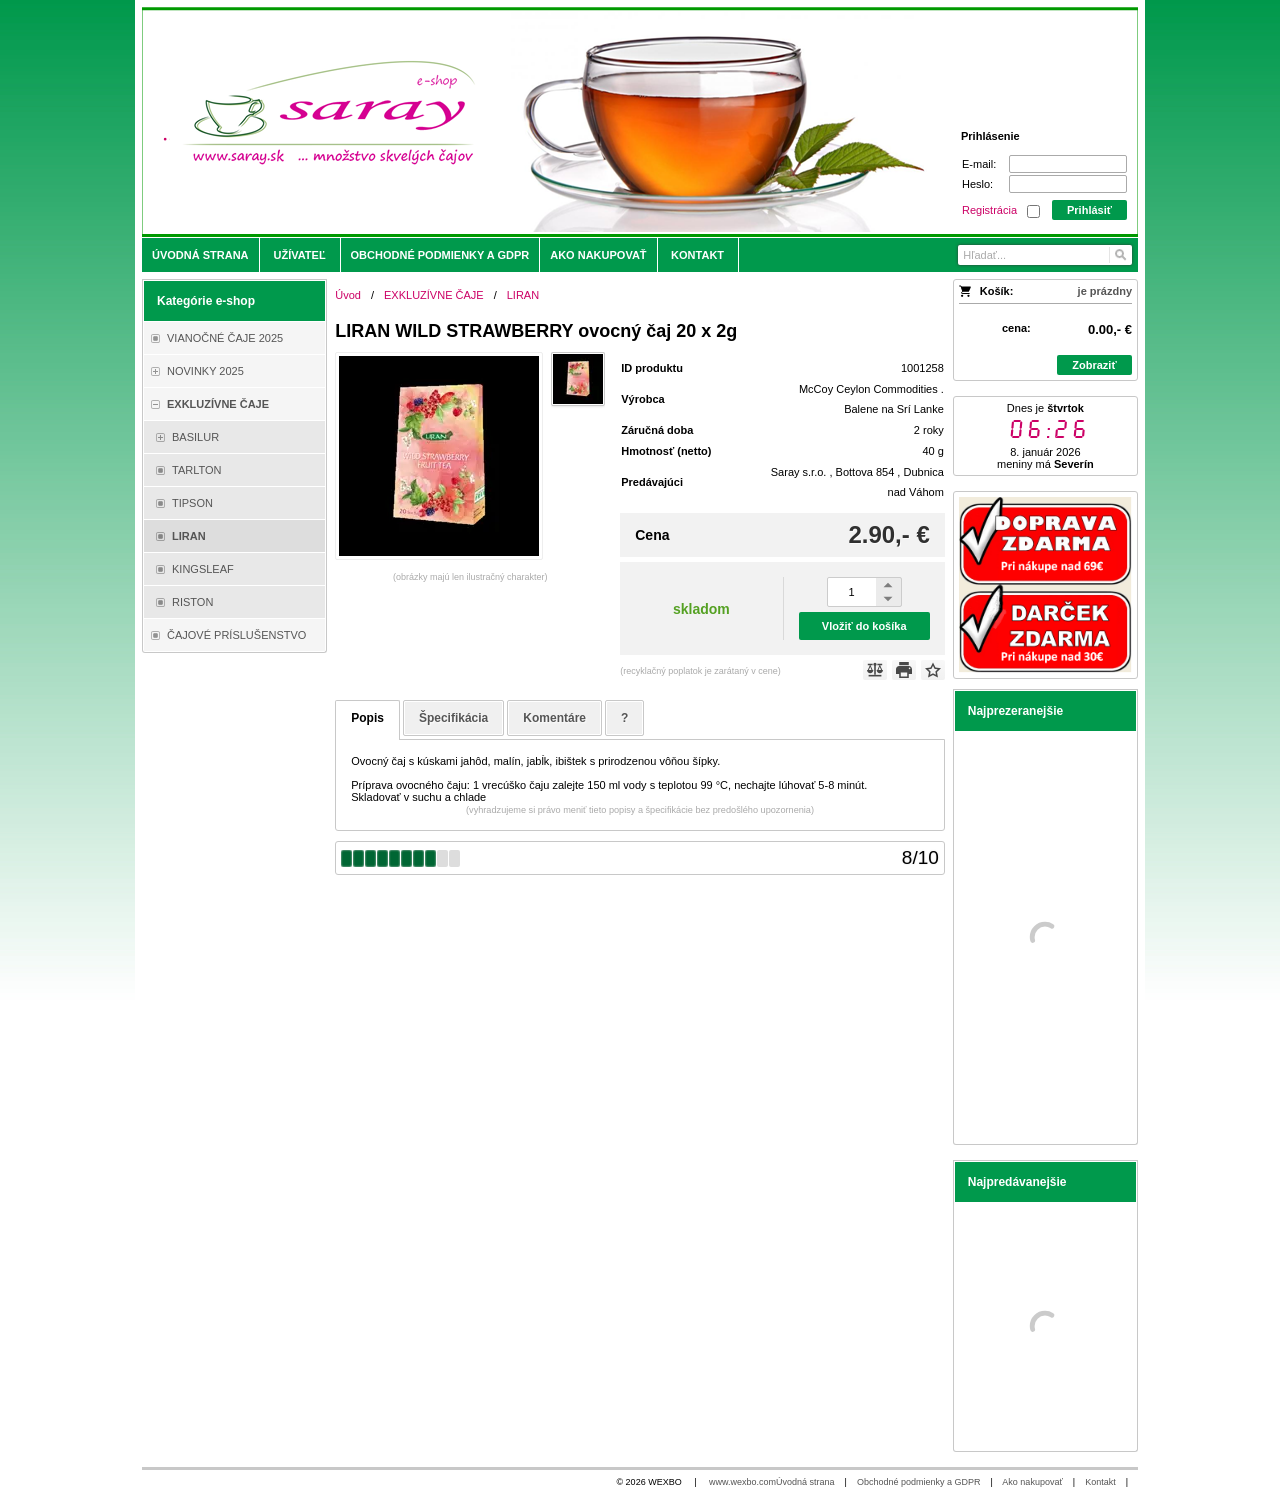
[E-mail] (1068, 164)
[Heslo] (1068, 184)
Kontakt (1100, 1482)
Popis (367, 718)
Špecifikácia (453, 718)
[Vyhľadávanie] (1045, 255)
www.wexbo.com (742, 1482)
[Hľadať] (1119, 255)
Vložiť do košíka (864, 626)
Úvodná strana (805, 1482)
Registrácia (989, 210)
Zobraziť (1094, 365)
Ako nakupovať (1032, 1482)
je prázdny (1105, 291)
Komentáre (554, 718)
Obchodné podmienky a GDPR (919, 1482)
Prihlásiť (1089, 210)
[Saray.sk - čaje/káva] (516, 122)
